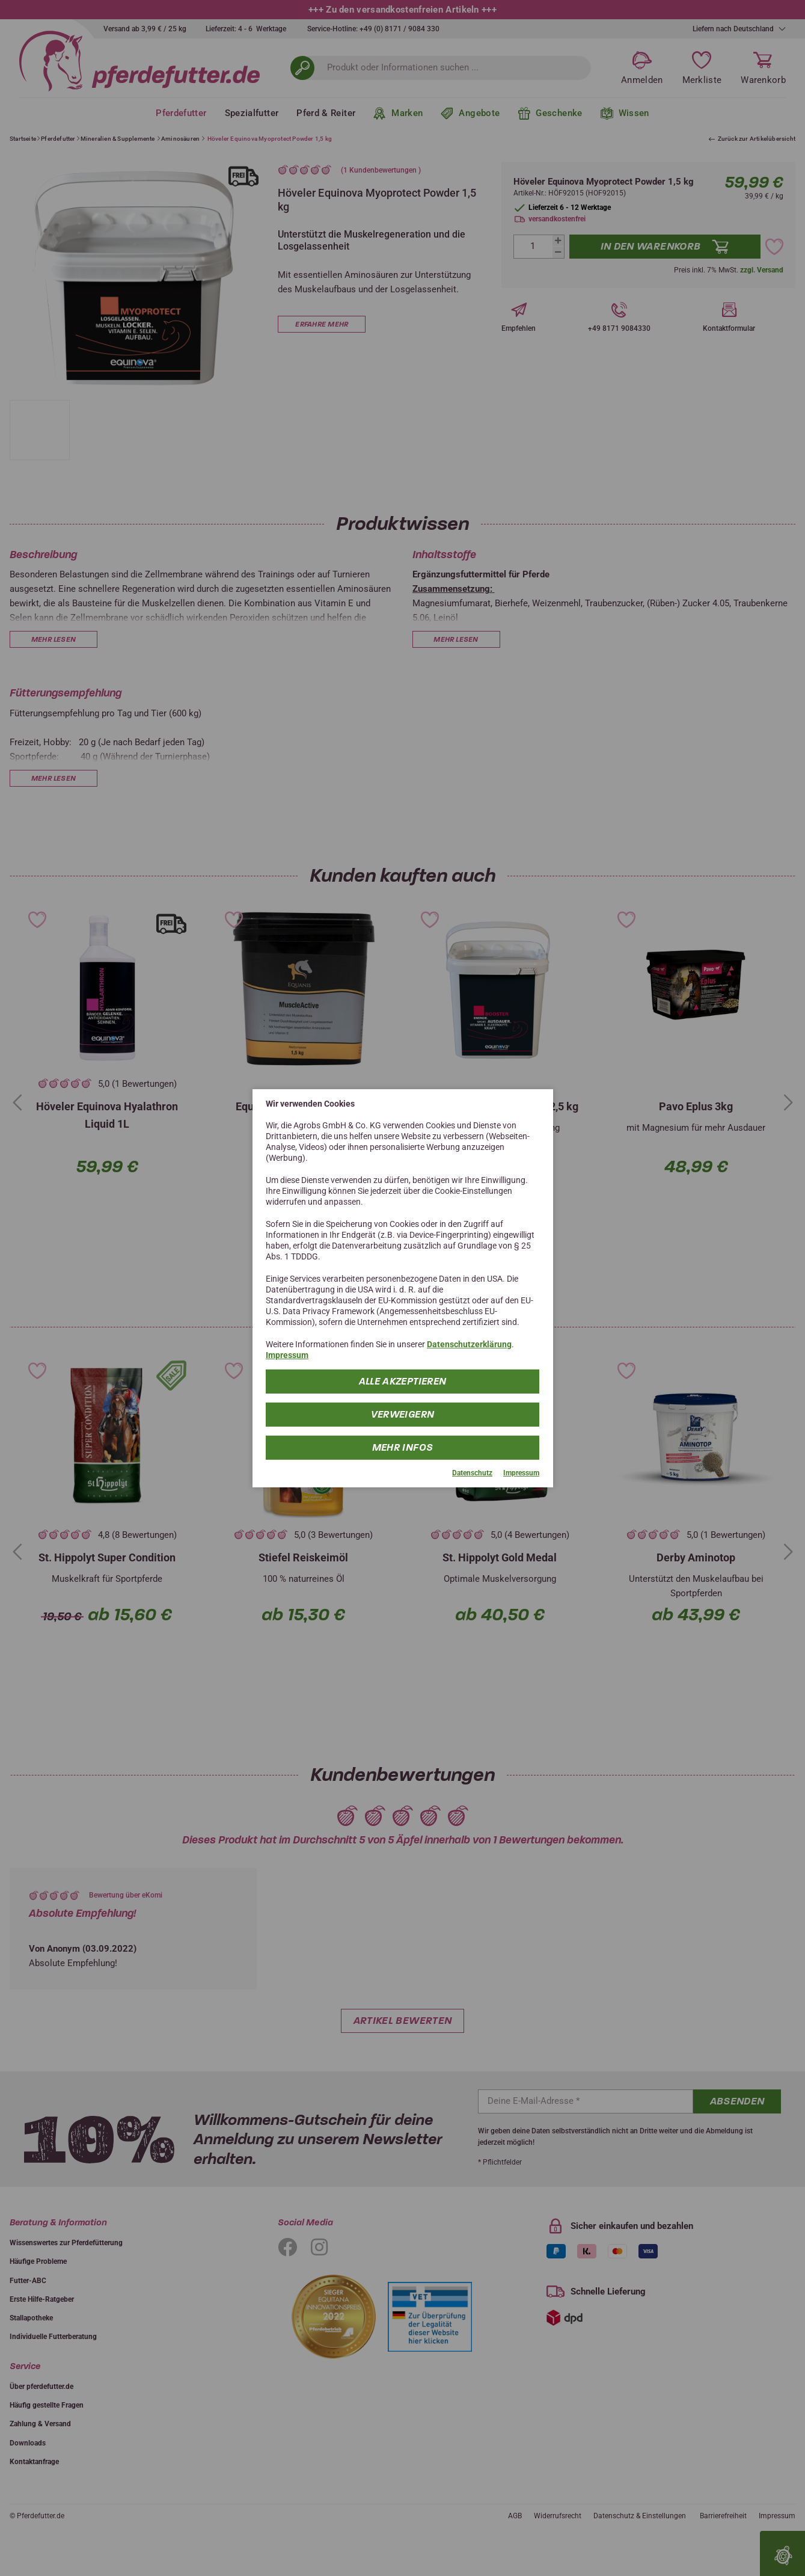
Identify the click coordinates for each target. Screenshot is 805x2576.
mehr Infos (402, 1447)
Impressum (287, 1355)
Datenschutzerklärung (469, 1344)
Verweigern (402, 1414)
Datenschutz (472, 1473)
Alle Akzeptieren (403, 1381)
